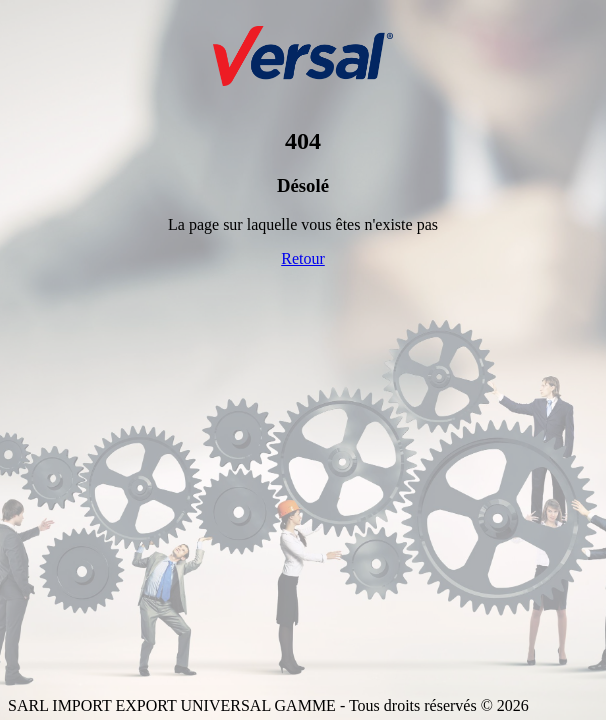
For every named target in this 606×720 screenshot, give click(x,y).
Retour (303, 258)
